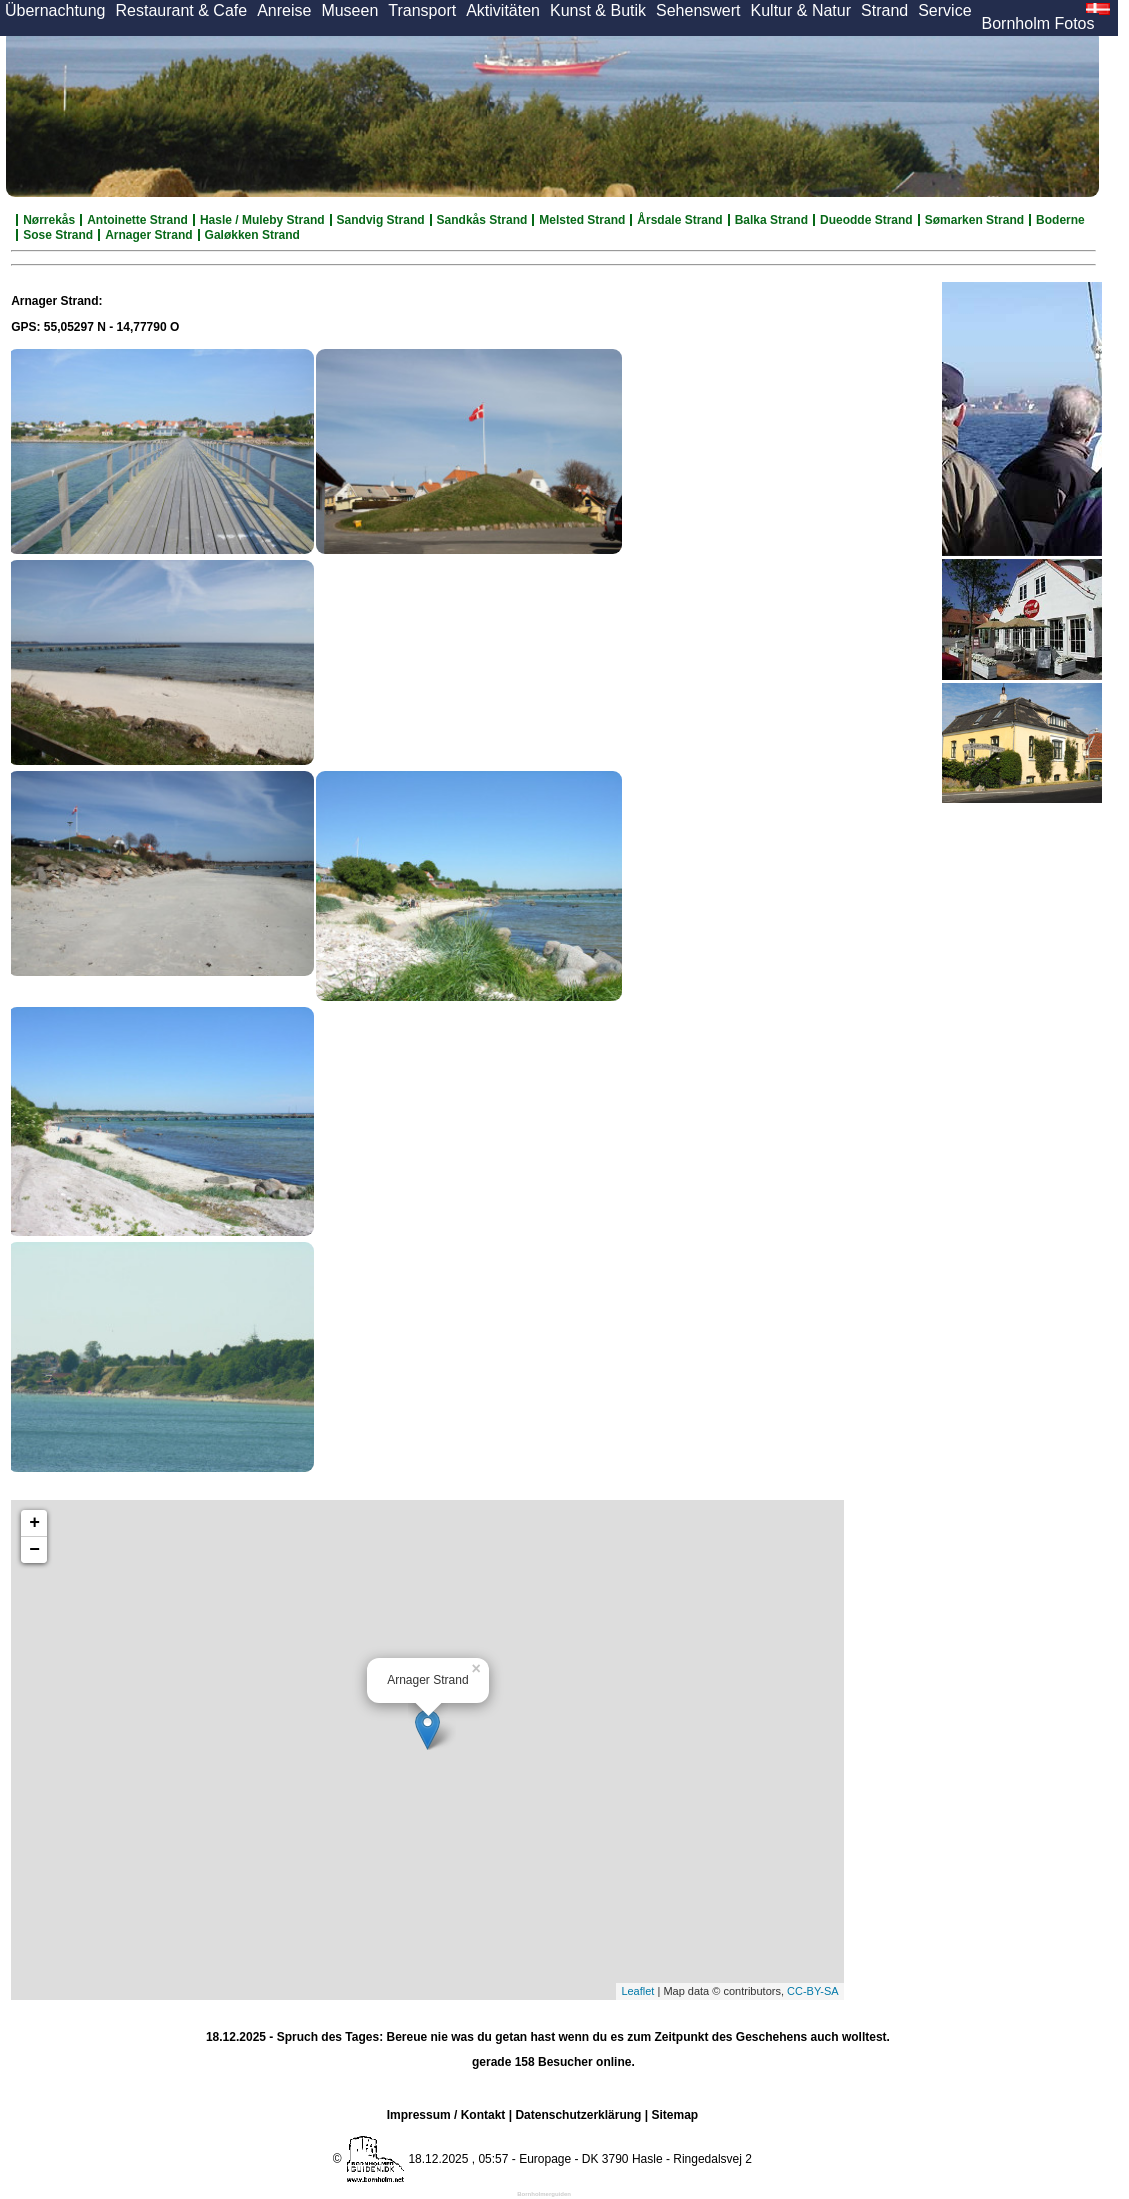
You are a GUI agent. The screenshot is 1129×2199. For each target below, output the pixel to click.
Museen (349, 10)
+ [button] (34, 1523)
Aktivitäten (503, 10)
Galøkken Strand (252, 235)
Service (944, 10)
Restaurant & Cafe (182, 10)
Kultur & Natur (801, 10)
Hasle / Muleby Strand (262, 220)
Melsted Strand (582, 220)
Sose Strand (58, 235)
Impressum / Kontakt (446, 2115)
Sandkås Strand (482, 220)
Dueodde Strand (866, 220)
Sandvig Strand (381, 220)
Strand (884, 10)
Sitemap (674, 2115)
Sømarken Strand (974, 220)
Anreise (284, 10)
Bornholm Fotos (1038, 23)
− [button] (34, 1550)
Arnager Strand (148, 235)
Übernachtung (55, 10)
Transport (422, 10)
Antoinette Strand (137, 220)
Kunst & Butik (598, 10)
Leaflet (637, 1991)
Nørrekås (49, 220)
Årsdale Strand (679, 220)
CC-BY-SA (813, 1991)
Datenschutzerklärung (578, 2115)
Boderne (1060, 220)
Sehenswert (698, 10)
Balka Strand (771, 220)
